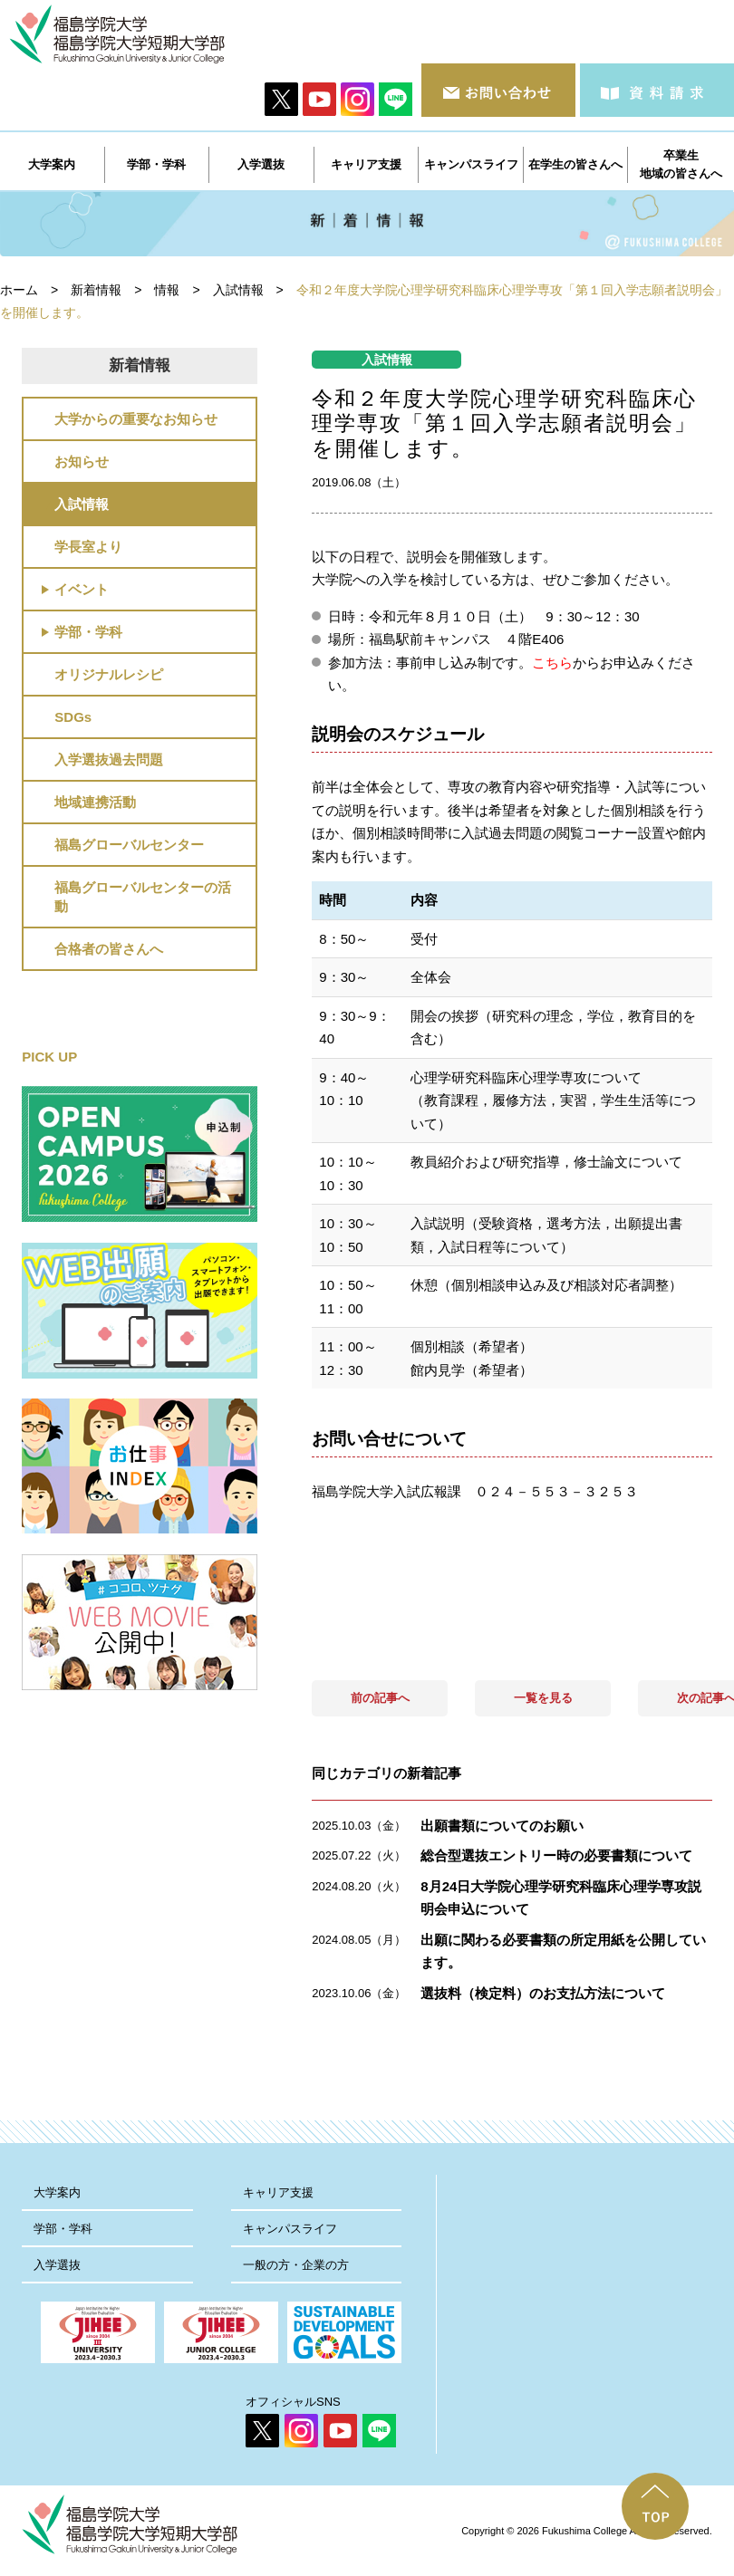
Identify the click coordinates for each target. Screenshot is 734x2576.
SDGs (73, 717)
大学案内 (57, 2192)
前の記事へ (380, 1698)
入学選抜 (57, 2265)
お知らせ (81, 461)
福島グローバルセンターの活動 (142, 896)
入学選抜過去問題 (108, 759)
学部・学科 (88, 631)
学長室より (88, 546)
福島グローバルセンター (129, 844)
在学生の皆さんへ (575, 164)
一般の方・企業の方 (296, 2265)
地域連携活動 (95, 802)
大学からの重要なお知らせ (135, 419)
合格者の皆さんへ (108, 948)
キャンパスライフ (290, 2228)
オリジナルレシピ (108, 674)
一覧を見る (543, 1698)
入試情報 (81, 504)
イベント (81, 589)
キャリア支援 (278, 2192)
